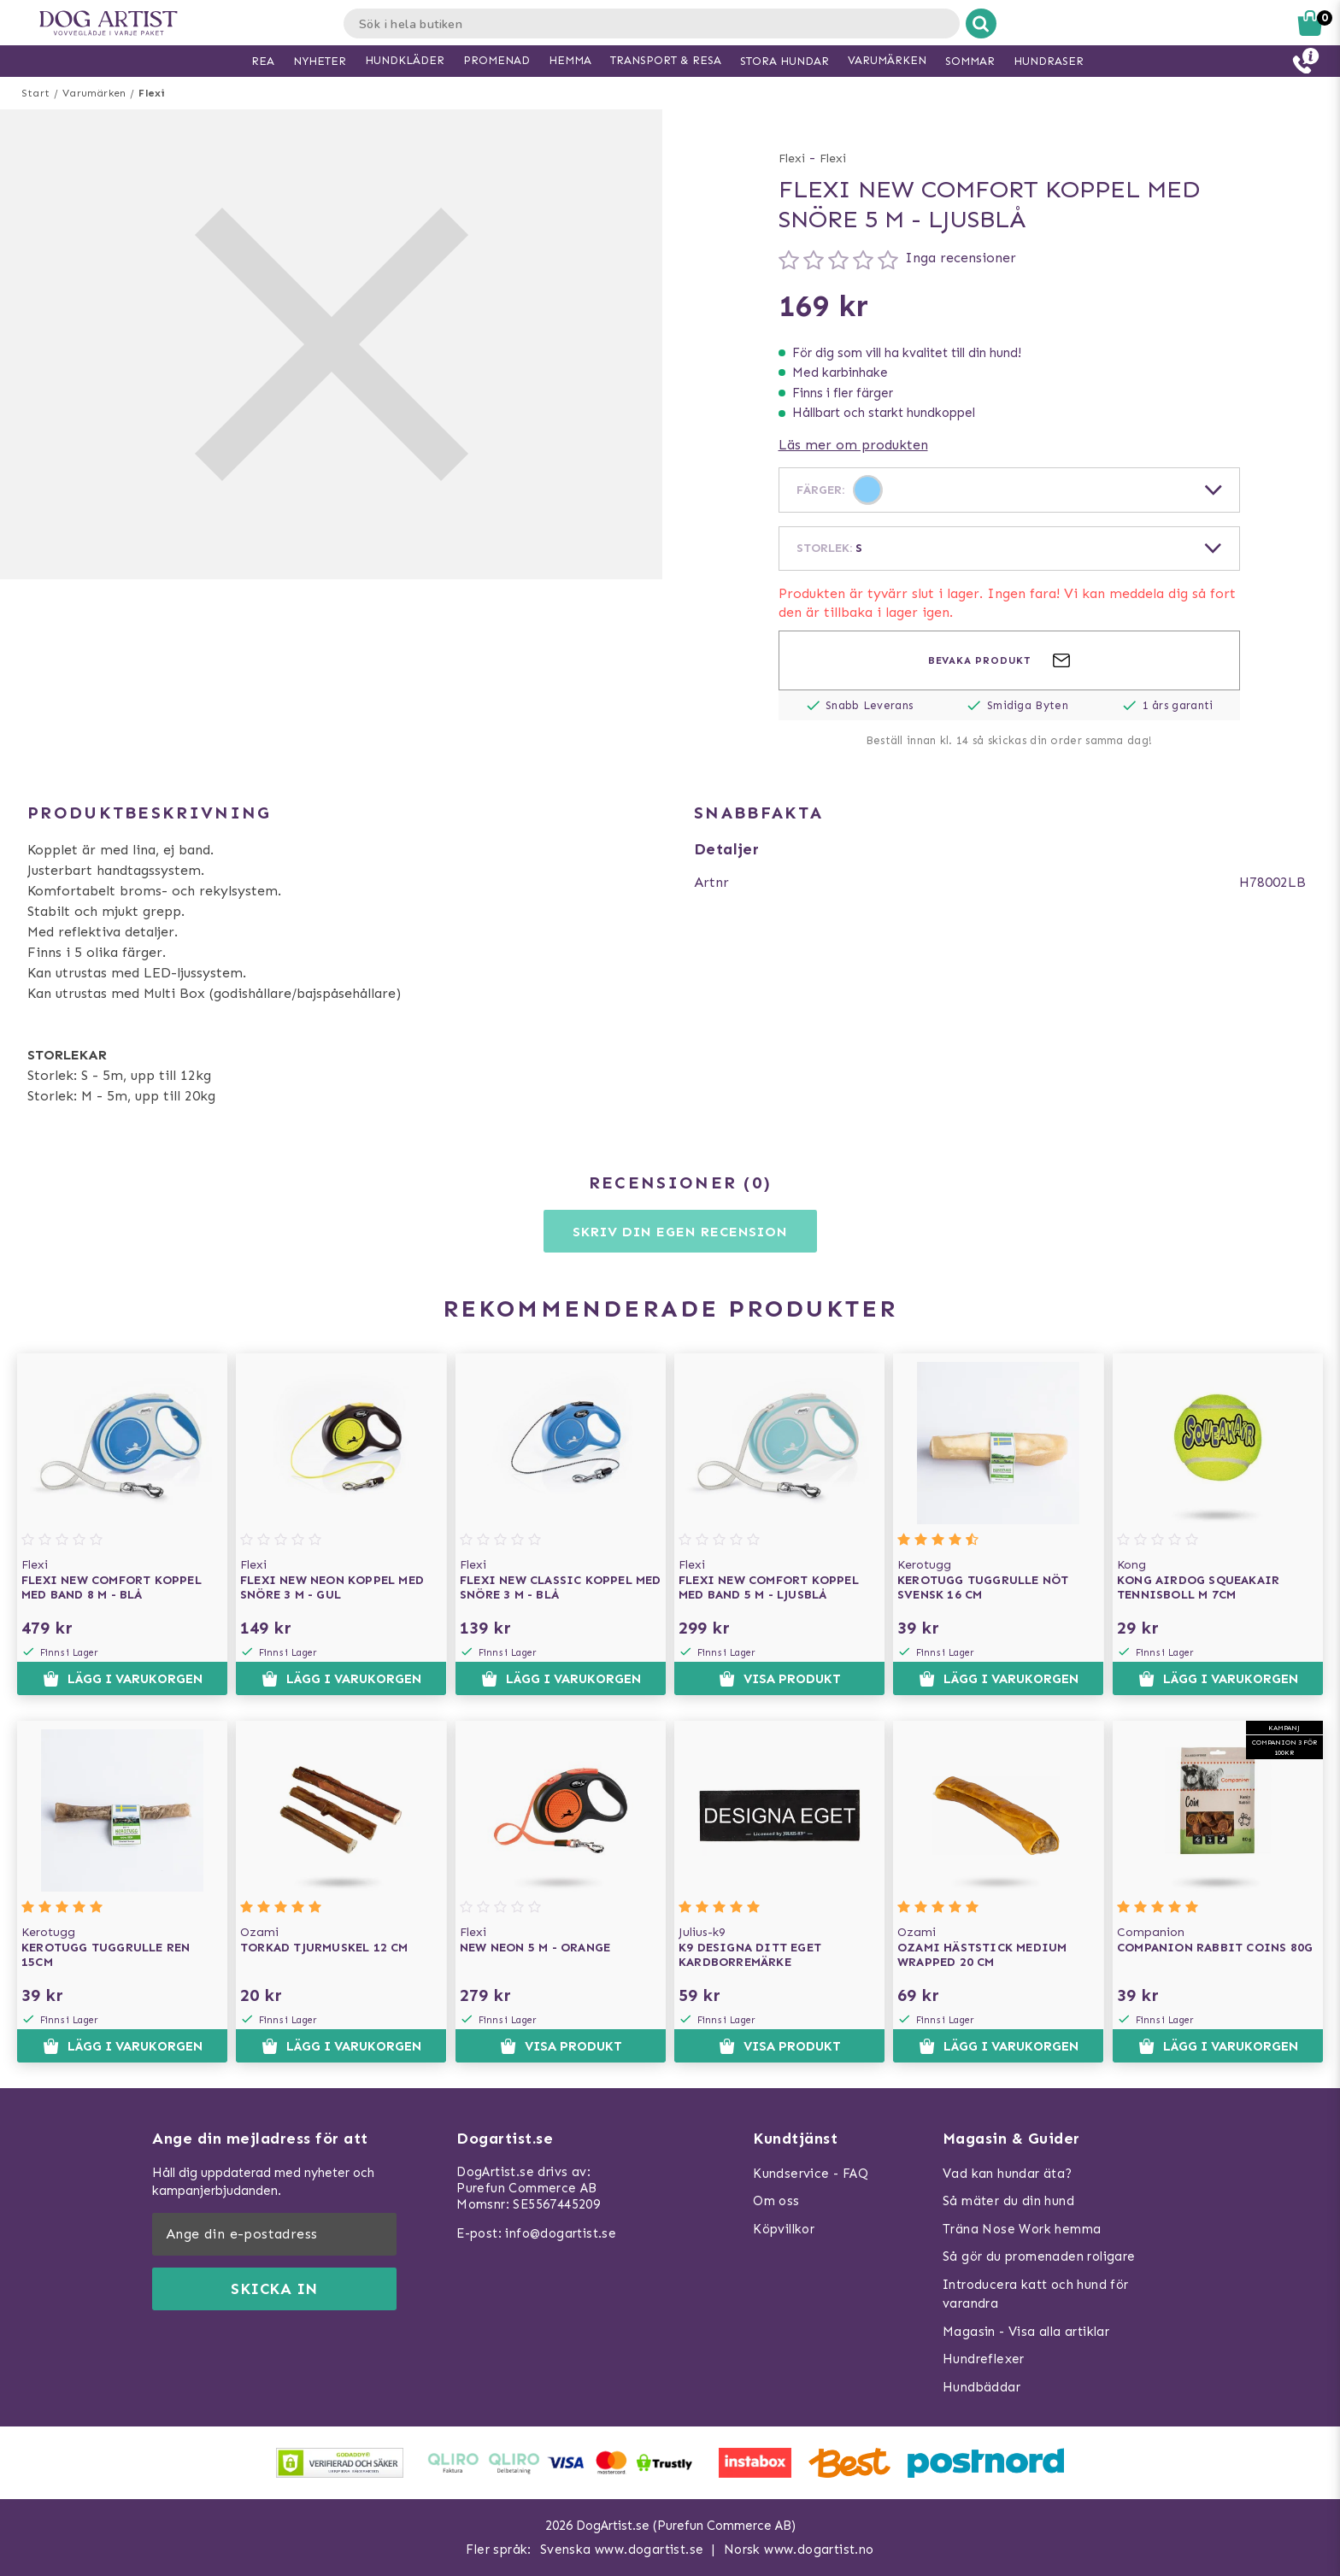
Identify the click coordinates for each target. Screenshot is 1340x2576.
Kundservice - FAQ (810, 2173)
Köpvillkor (783, 2229)
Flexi (151, 93)
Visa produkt (780, 1679)
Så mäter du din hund (1008, 2201)
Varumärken (94, 93)
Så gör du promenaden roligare (1039, 2256)
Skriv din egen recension (680, 1231)
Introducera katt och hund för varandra (1036, 2294)
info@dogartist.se (560, 2233)
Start (35, 93)
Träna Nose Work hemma (1022, 2229)
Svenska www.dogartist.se (622, 2549)
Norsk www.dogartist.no (799, 2549)
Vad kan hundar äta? (1008, 2173)
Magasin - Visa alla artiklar (1026, 2331)
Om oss (776, 2201)
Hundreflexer (984, 2359)
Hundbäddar (981, 2387)
